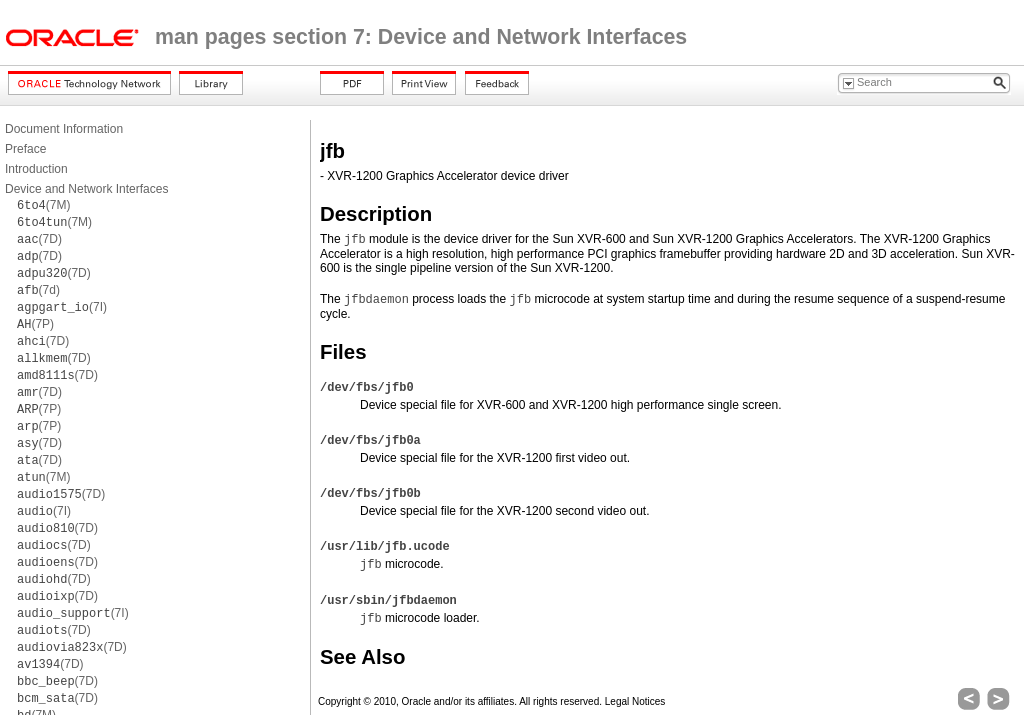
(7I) (62, 307)
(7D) (39, 239)
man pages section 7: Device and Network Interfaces (421, 37)
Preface (25, 149)
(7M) (43, 205)
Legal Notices (635, 701)
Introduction (36, 169)
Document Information (64, 129)
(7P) (35, 324)
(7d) (38, 290)
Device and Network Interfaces (86, 189)
